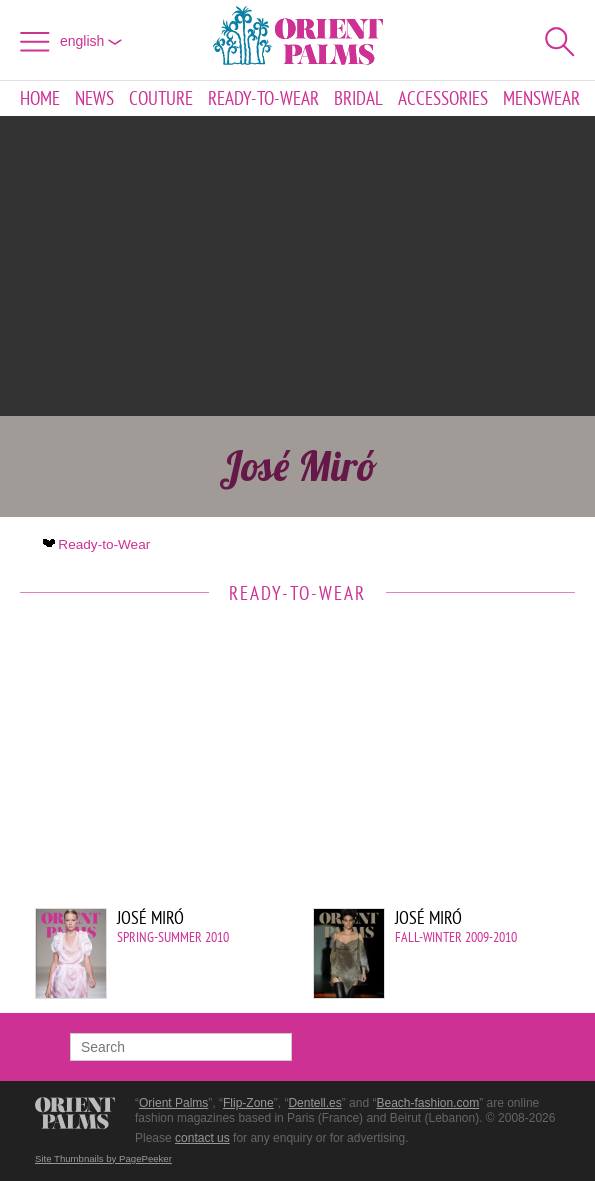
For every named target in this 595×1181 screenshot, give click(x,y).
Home (40, 98)
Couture (161, 98)
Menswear (541, 98)
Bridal (358, 98)
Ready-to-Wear (263, 98)
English (91, 41)
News (94, 98)
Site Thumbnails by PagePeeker (103, 1158)
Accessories (443, 98)
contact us (202, 1138)
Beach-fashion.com (427, 1103)
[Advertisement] (298, 266)
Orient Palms (173, 1103)
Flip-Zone (248, 1103)
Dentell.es (314, 1103)
